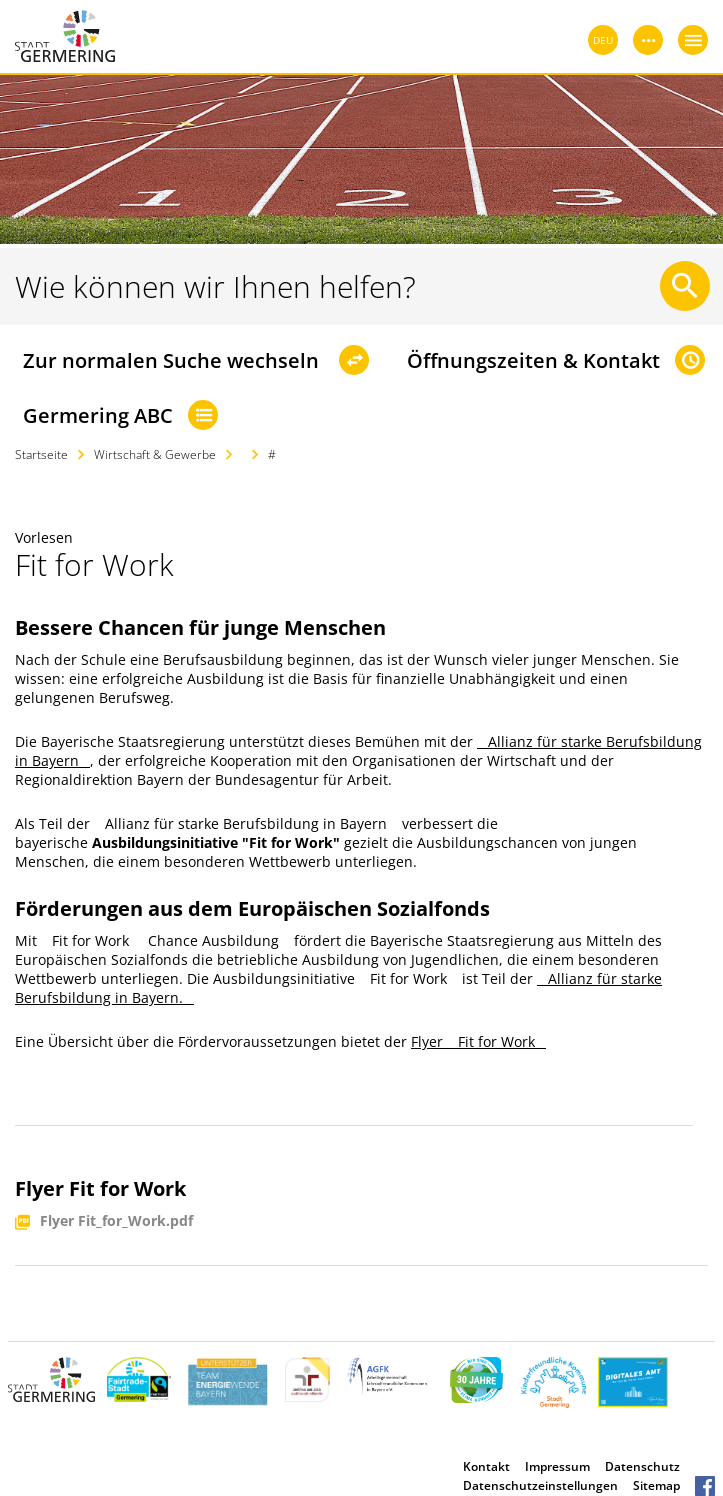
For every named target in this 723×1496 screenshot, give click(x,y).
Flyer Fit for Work (100, 1188)
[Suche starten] (685, 286)
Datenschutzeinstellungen (540, 1485)
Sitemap (656, 1485)
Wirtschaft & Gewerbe (155, 454)
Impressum (557, 1466)
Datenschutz (642, 1466)
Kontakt (486, 1466)
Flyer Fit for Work (478, 1041)
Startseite (41, 454)
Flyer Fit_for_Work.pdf (116, 1221)
